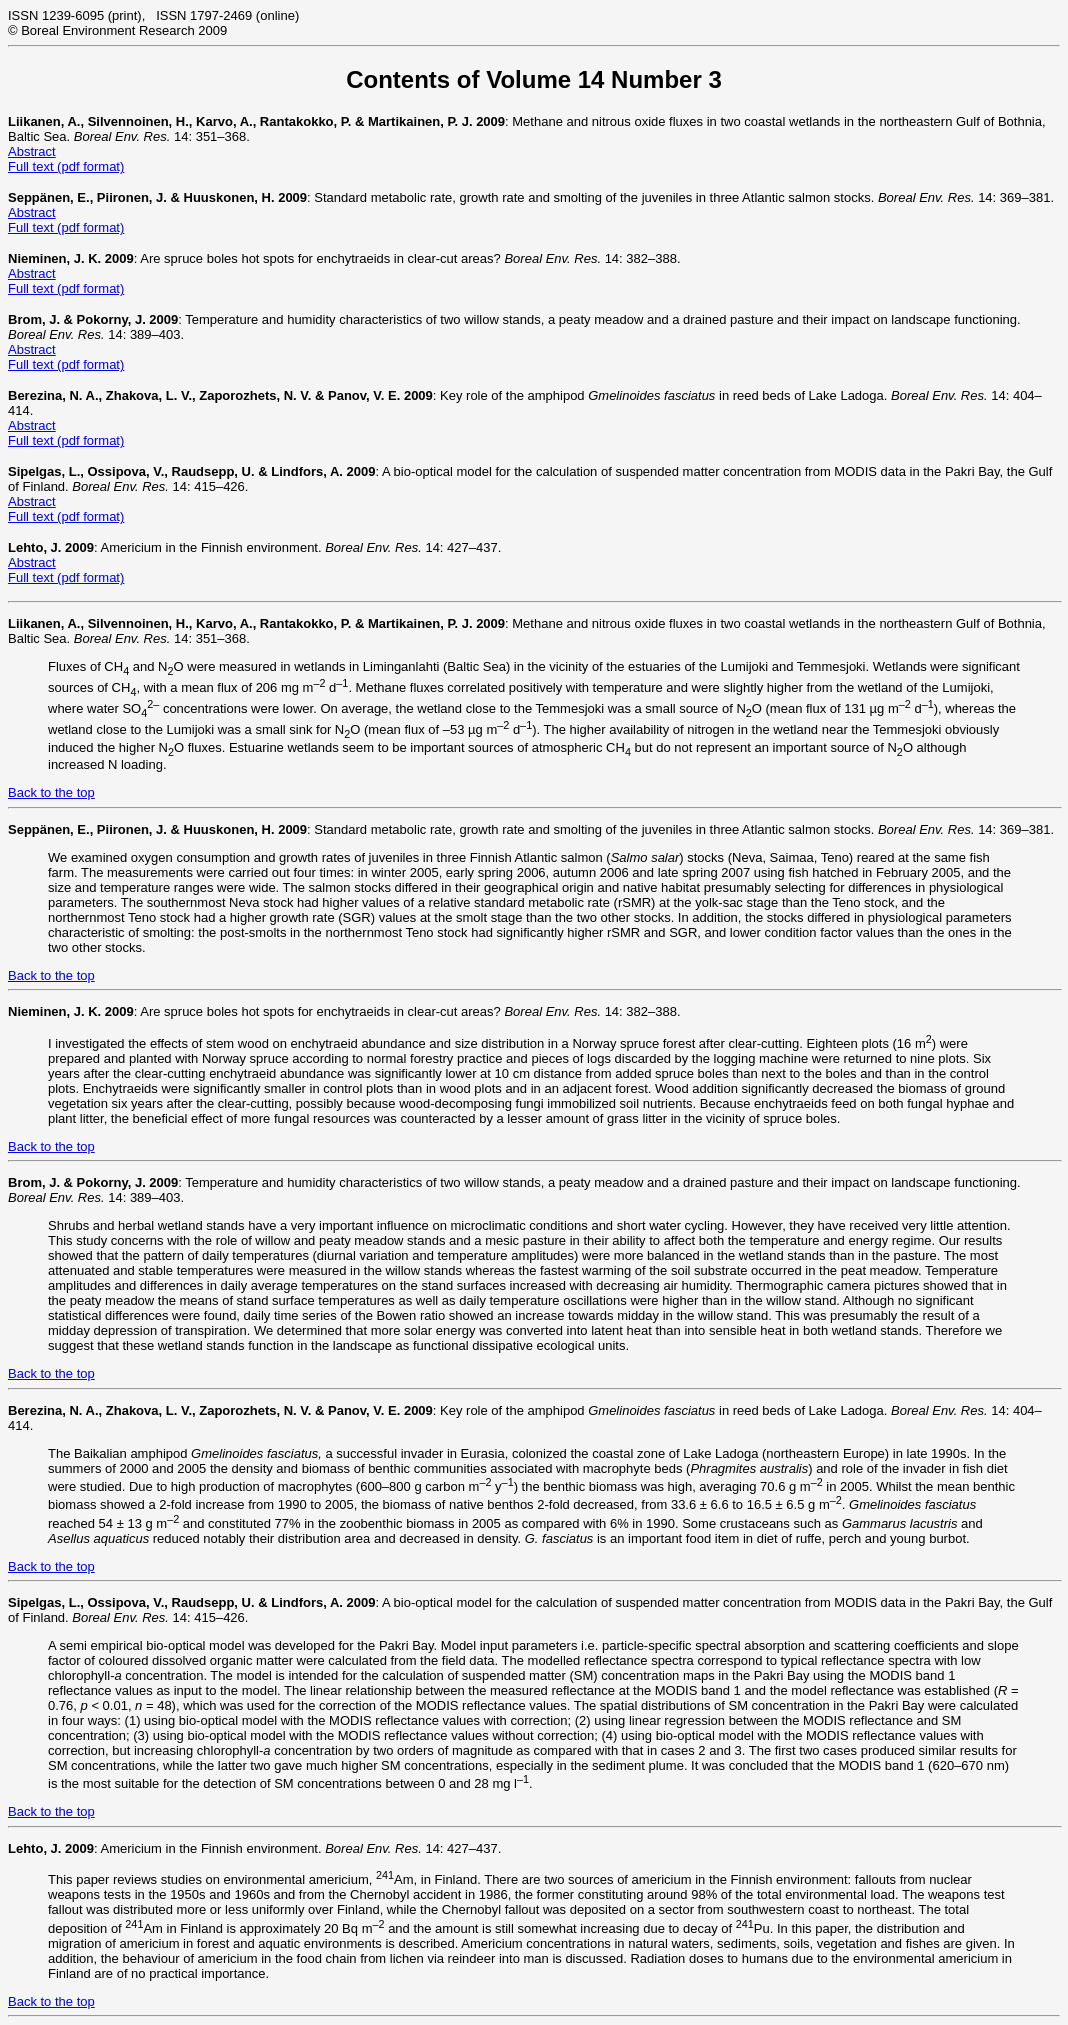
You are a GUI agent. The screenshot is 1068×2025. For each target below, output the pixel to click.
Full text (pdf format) (66, 166)
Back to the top (51, 792)
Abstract (32, 151)
